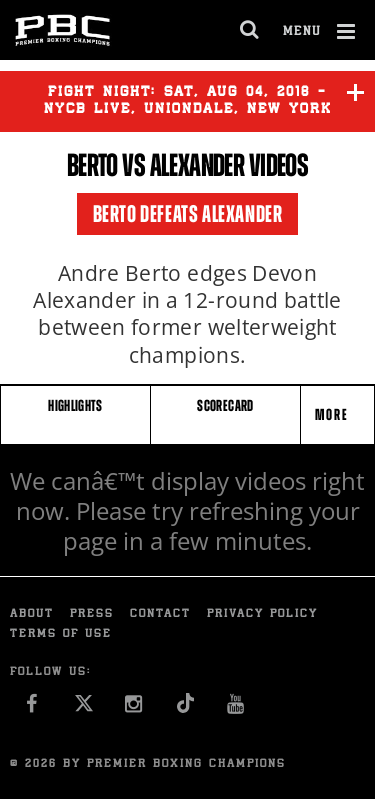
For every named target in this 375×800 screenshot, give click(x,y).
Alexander (197, 165)
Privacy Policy (262, 614)
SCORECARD (225, 405)
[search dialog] (250, 30)
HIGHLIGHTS (75, 405)
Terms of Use (61, 634)
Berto (92, 165)
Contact (160, 614)
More (334, 414)
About (32, 614)
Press (92, 614)
